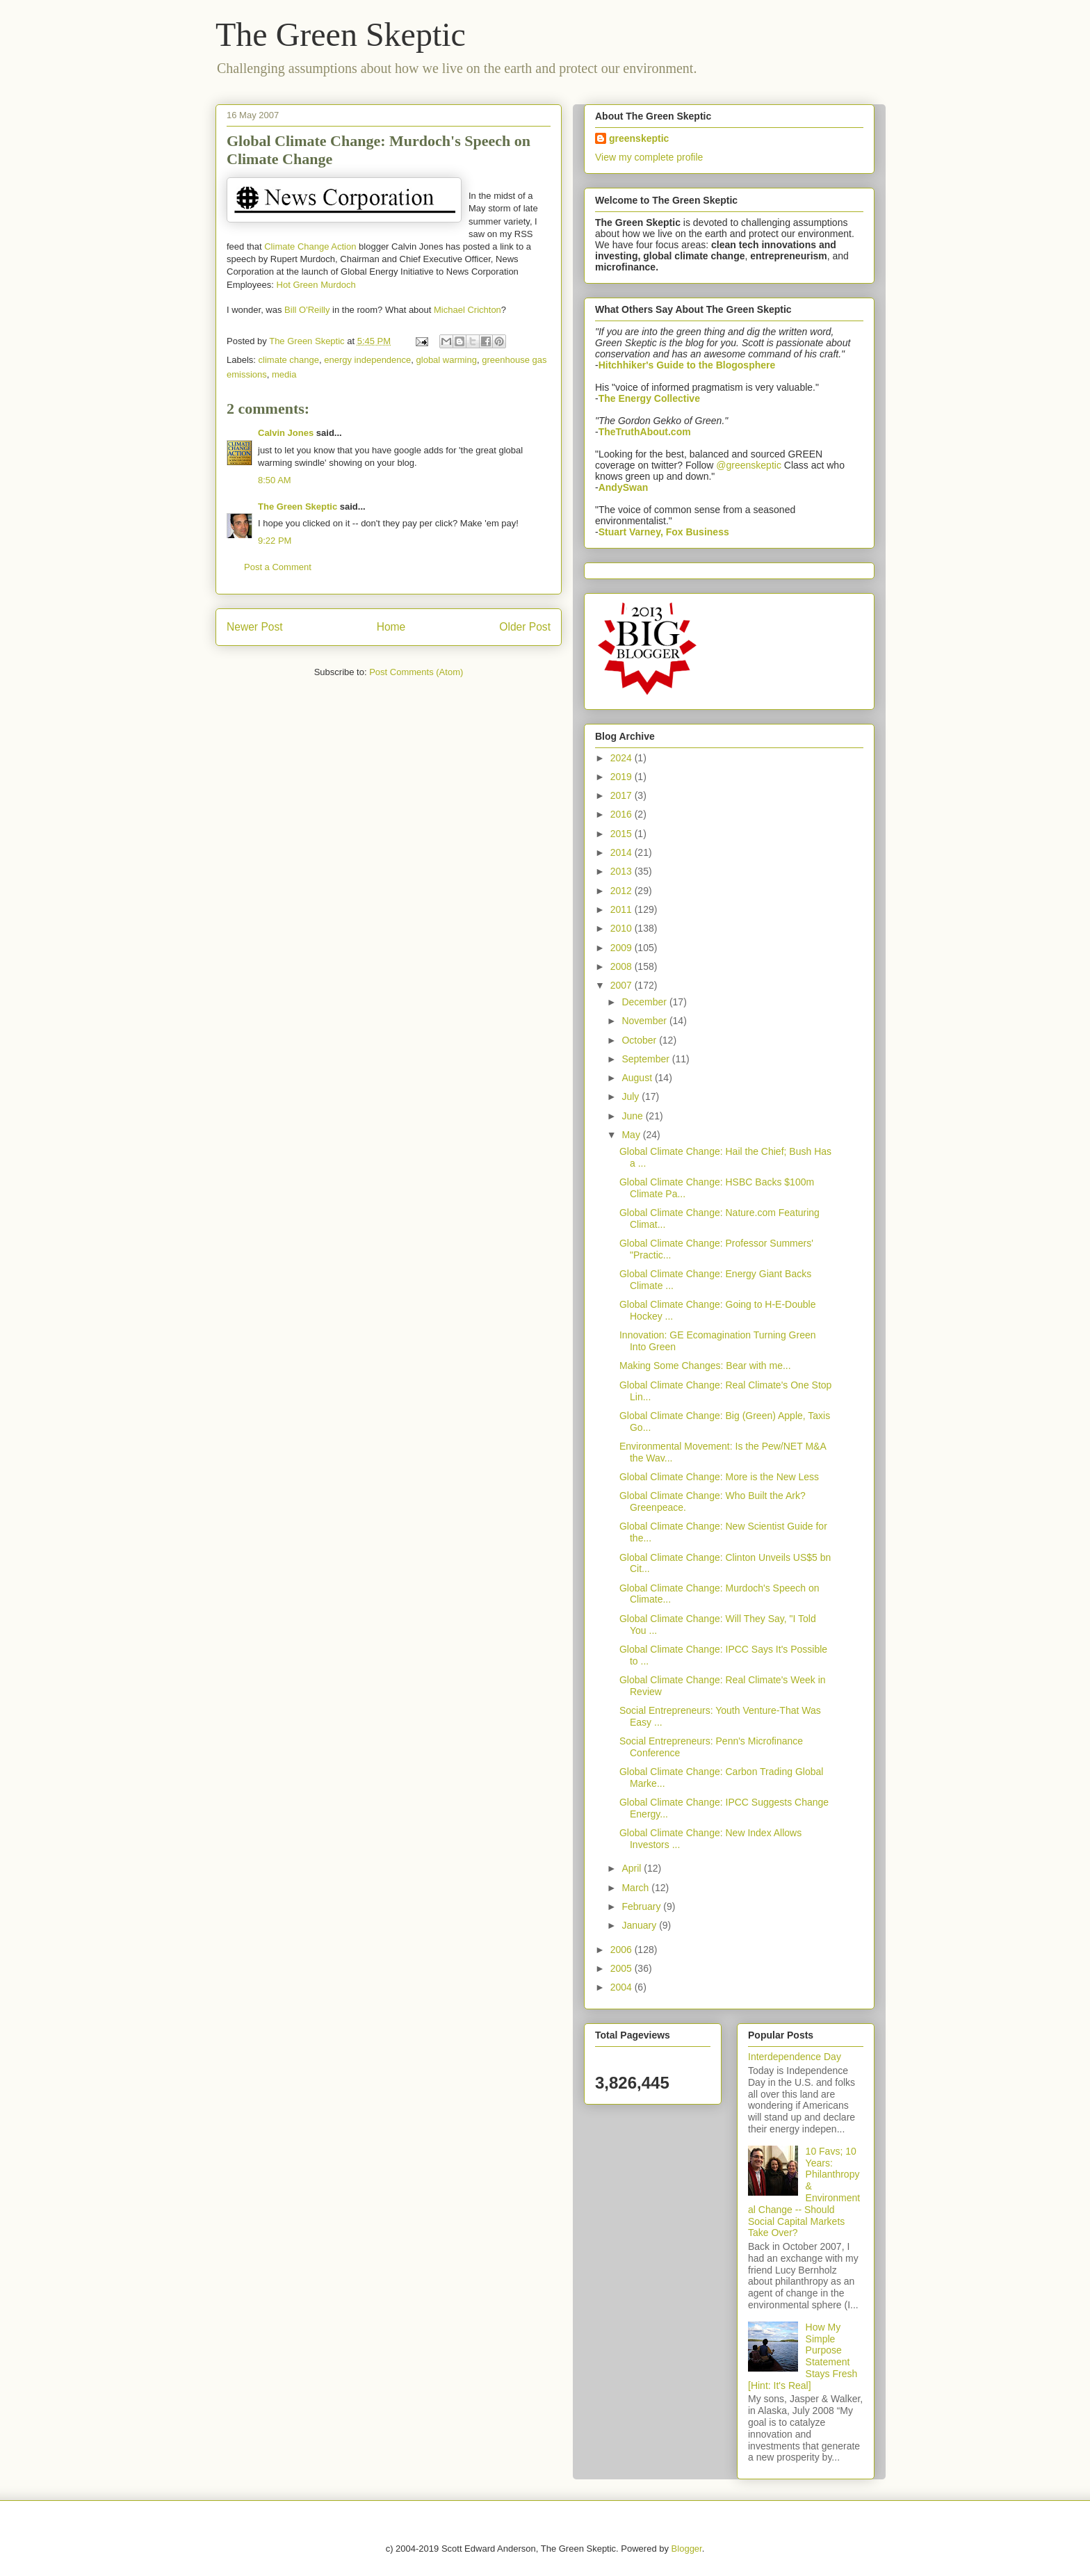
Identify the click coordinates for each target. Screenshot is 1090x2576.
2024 (622, 757)
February (642, 1906)
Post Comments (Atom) (416, 672)
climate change (289, 360)
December (645, 1001)
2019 (622, 776)
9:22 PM (274, 540)
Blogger (687, 2548)
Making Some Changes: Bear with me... (705, 1365)
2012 (622, 890)
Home (391, 627)
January (640, 1925)
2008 (622, 966)
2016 (622, 814)
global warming (446, 360)
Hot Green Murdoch (316, 285)
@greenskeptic (748, 465)
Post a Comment (277, 567)
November (645, 1020)
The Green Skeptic (340, 34)
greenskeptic (639, 138)
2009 (622, 947)
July (631, 1096)
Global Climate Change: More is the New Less (719, 1476)
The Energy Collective (649, 398)
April (632, 1868)
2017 (622, 795)
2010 (622, 928)
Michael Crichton (467, 310)
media (284, 374)
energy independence (367, 360)
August (637, 1077)
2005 (622, 1968)
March (636, 1887)
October (640, 1040)
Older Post (525, 627)
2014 (622, 852)
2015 (622, 833)
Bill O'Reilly (307, 310)
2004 (622, 1987)
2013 (622, 871)
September (646, 1058)
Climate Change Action (310, 246)
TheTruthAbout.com (645, 431)
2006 (622, 1949)
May (631, 1134)
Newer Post (255, 627)
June (633, 1115)
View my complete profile (649, 157)
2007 (622, 985)
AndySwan (624, 487)
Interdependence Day (794, 2056)
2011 (622, 909)
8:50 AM (274, 480)
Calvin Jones (286, 433)
